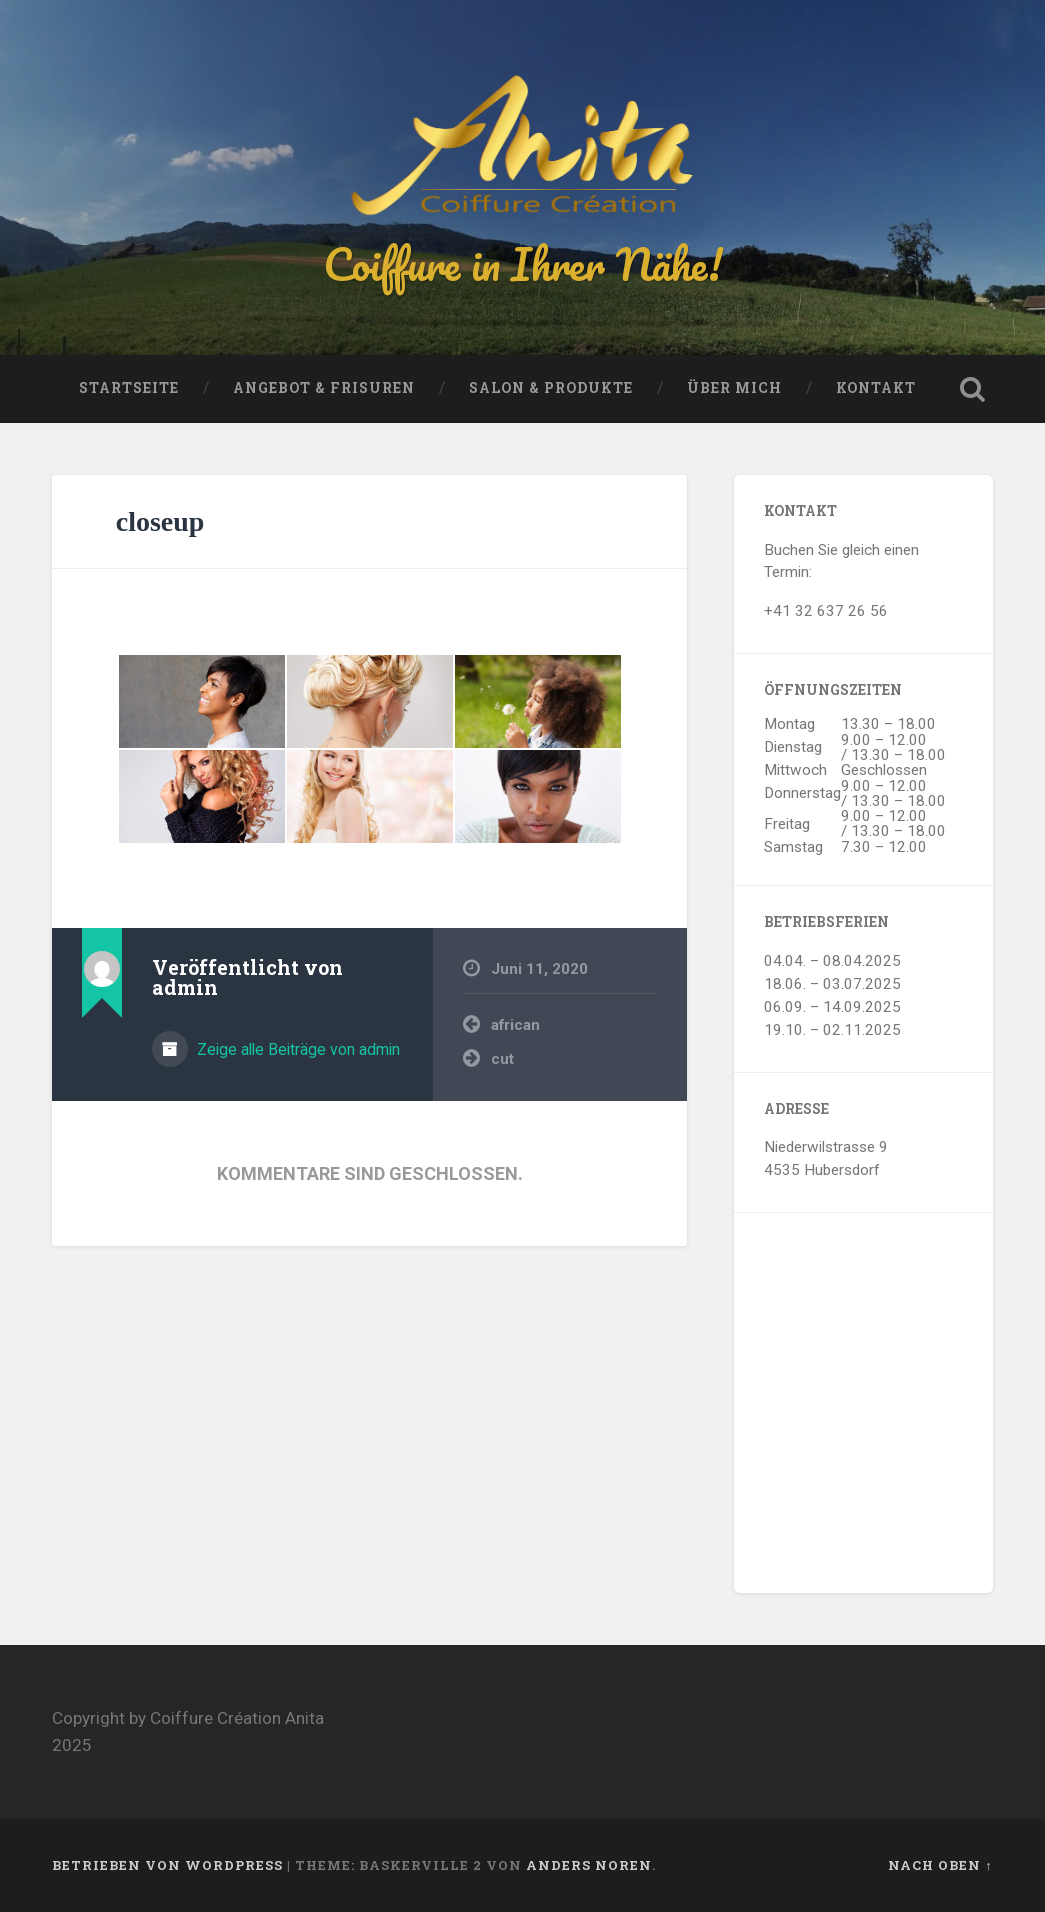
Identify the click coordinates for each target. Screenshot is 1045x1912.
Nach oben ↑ (940, 1865)
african (515, 1025)
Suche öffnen (973, 389)
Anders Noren (589, 1865)
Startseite (129, 388)
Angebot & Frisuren (324, 388)
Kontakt (876, 388)
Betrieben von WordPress (167, 1865)
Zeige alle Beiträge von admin (296, 1049)
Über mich (734, 388)
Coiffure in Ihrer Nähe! (523, 263)
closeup (160, 521)
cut (502, 1059)
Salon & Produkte (551, 388)
